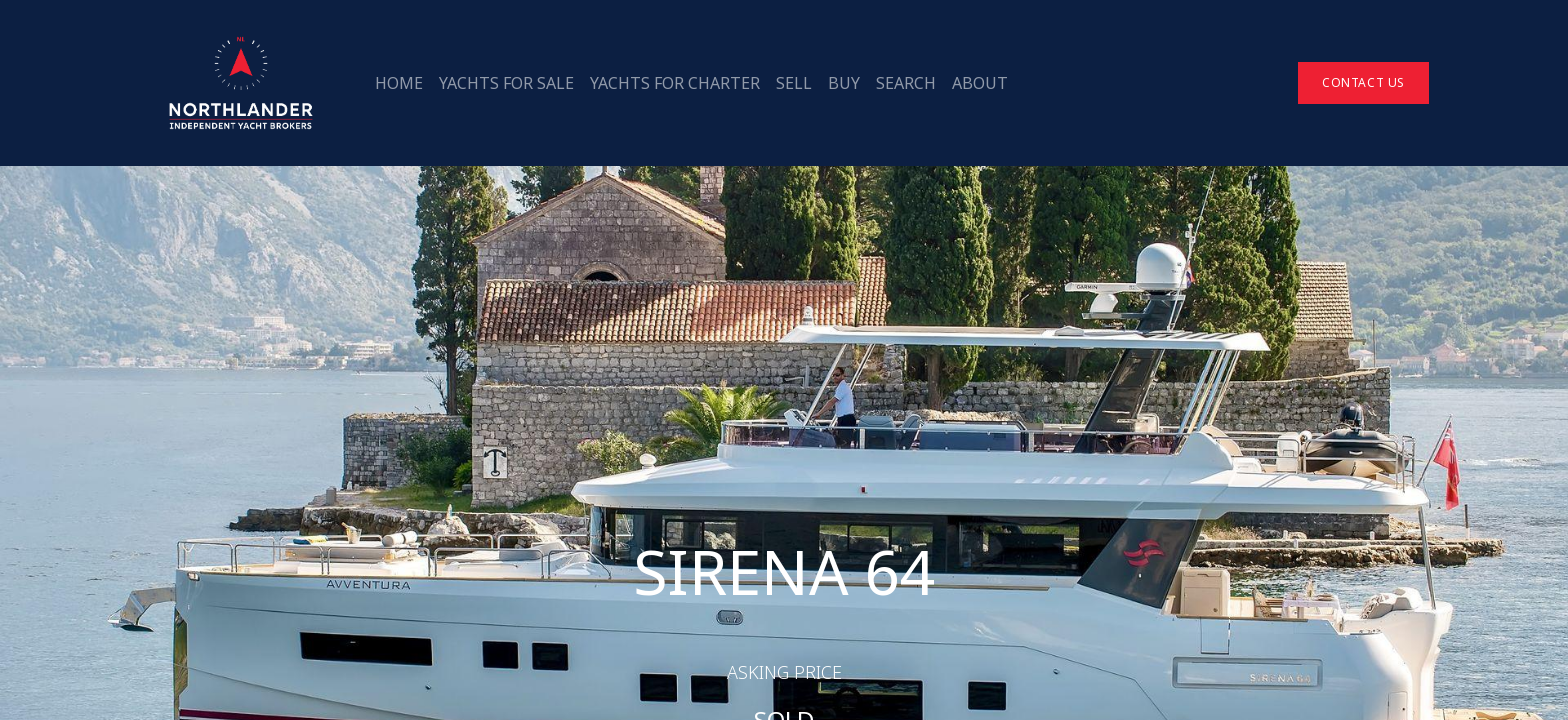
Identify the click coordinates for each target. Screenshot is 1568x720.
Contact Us (1363, 82)
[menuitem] (399, 83)
